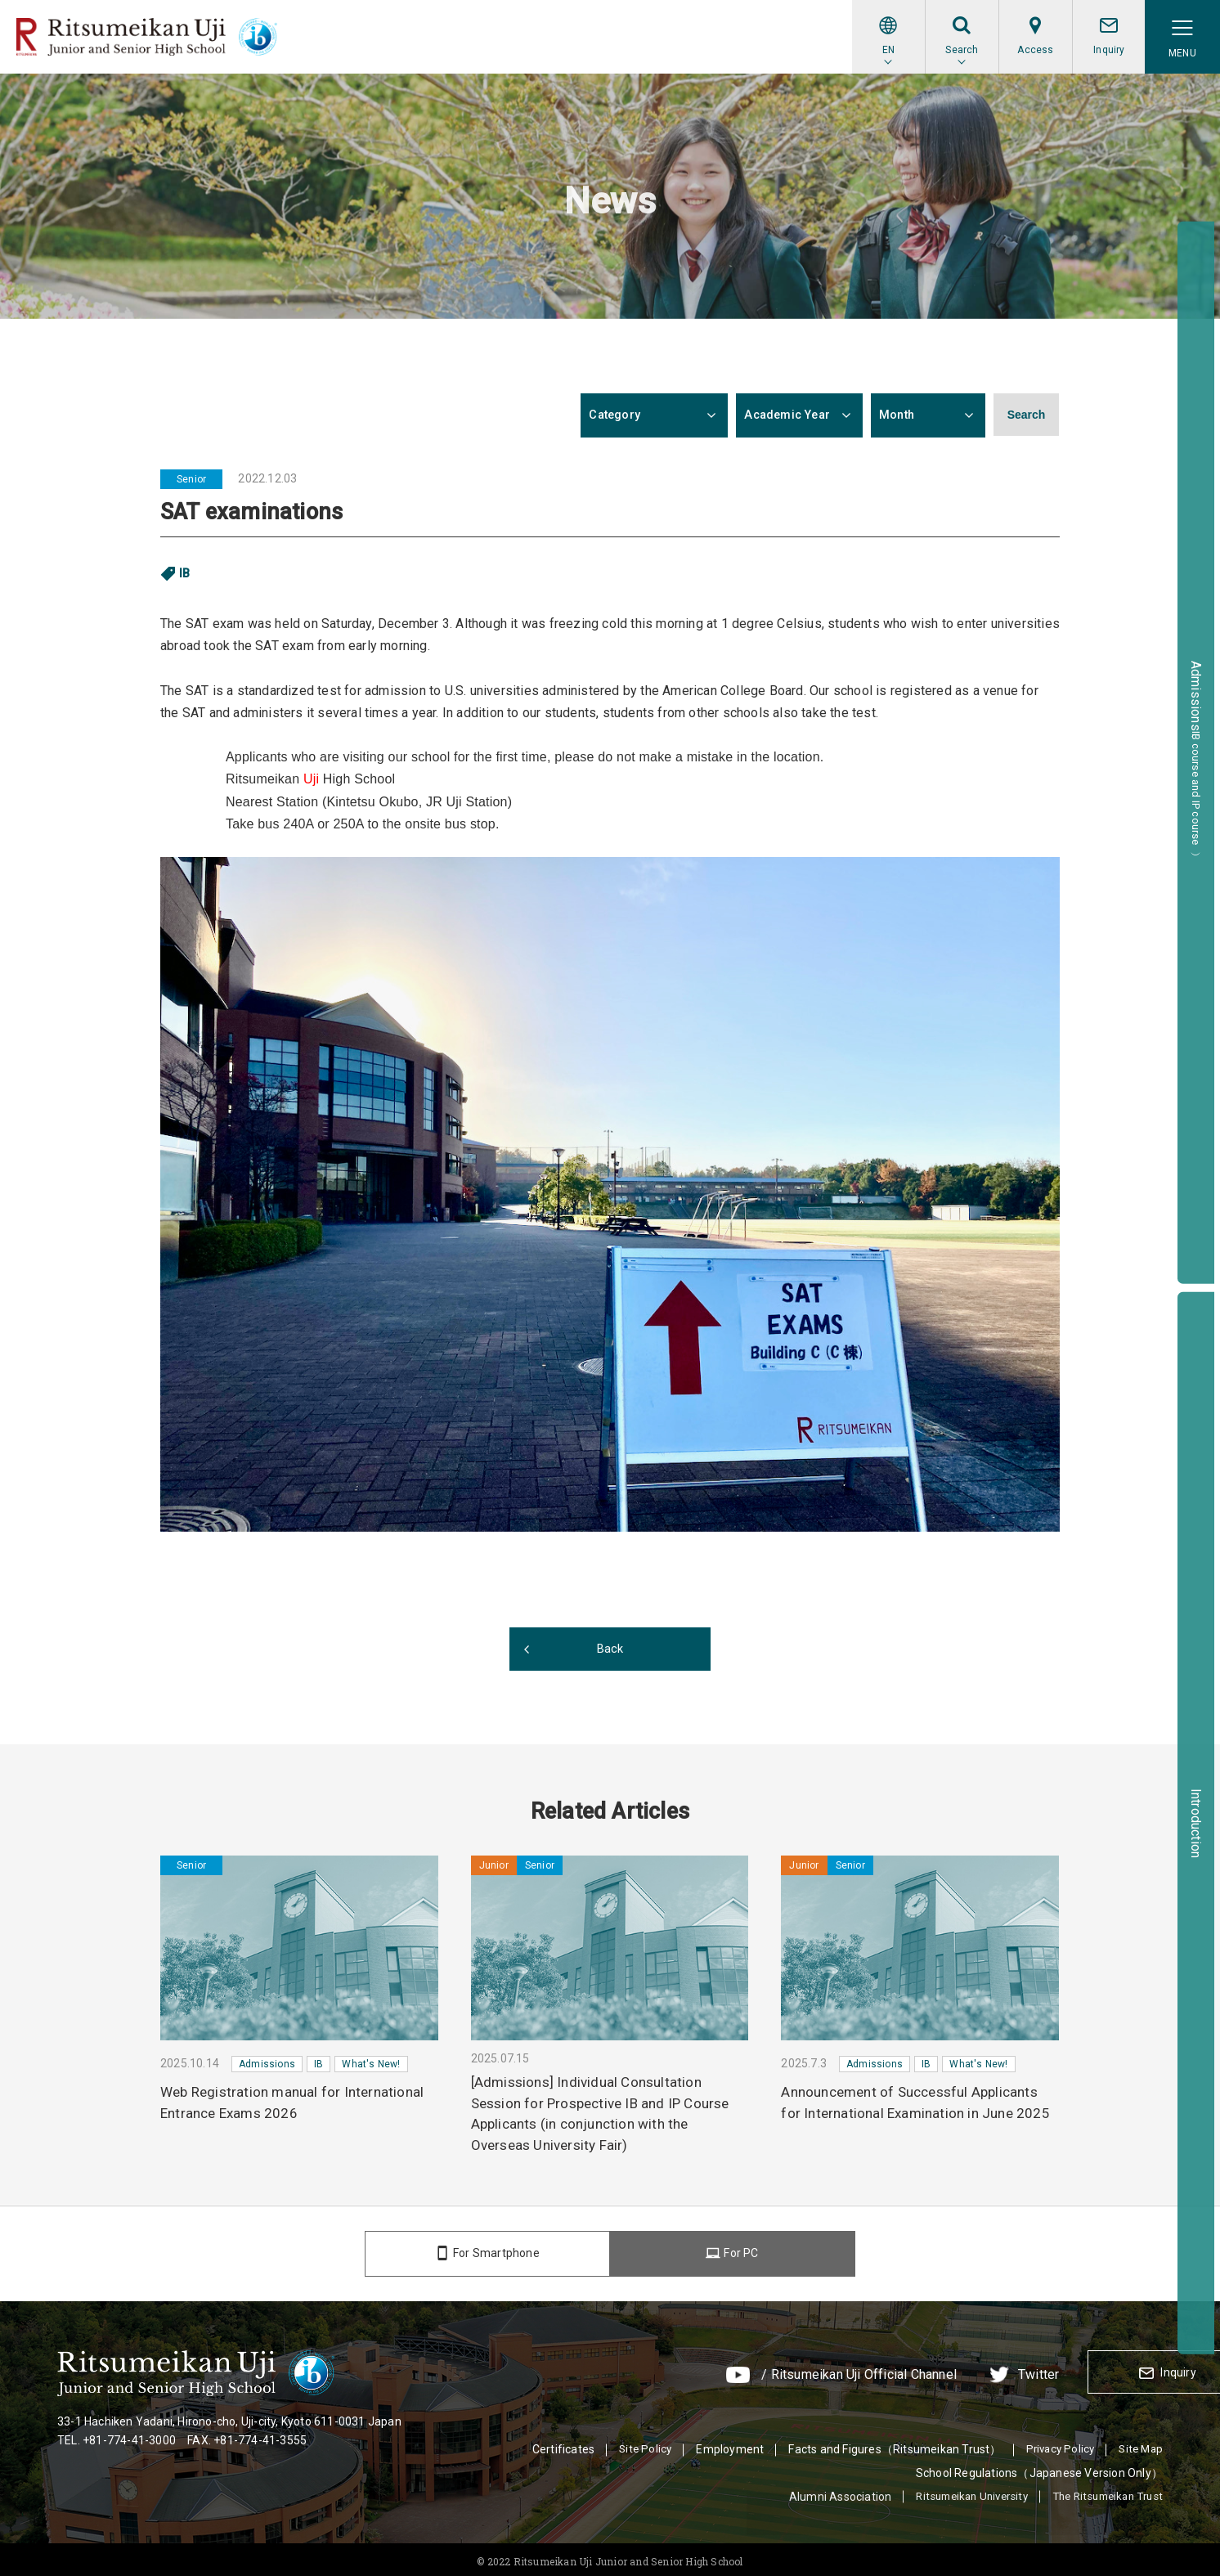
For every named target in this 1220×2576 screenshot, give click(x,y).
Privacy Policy (1055, 2444)
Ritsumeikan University (956, 2491)
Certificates (554, 2444)
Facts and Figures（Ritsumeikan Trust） (887, 2444)
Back (610, 1649)
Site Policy (636, 2444)
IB (185, 573)
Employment (722, 2444)
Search (1026, 415)
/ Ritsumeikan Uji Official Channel (730, 2372)
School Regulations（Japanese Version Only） (1039, 2468)
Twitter (909, 2372)
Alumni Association (820, 2491)
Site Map (1139, 2444)
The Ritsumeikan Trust (1103, 2491)
